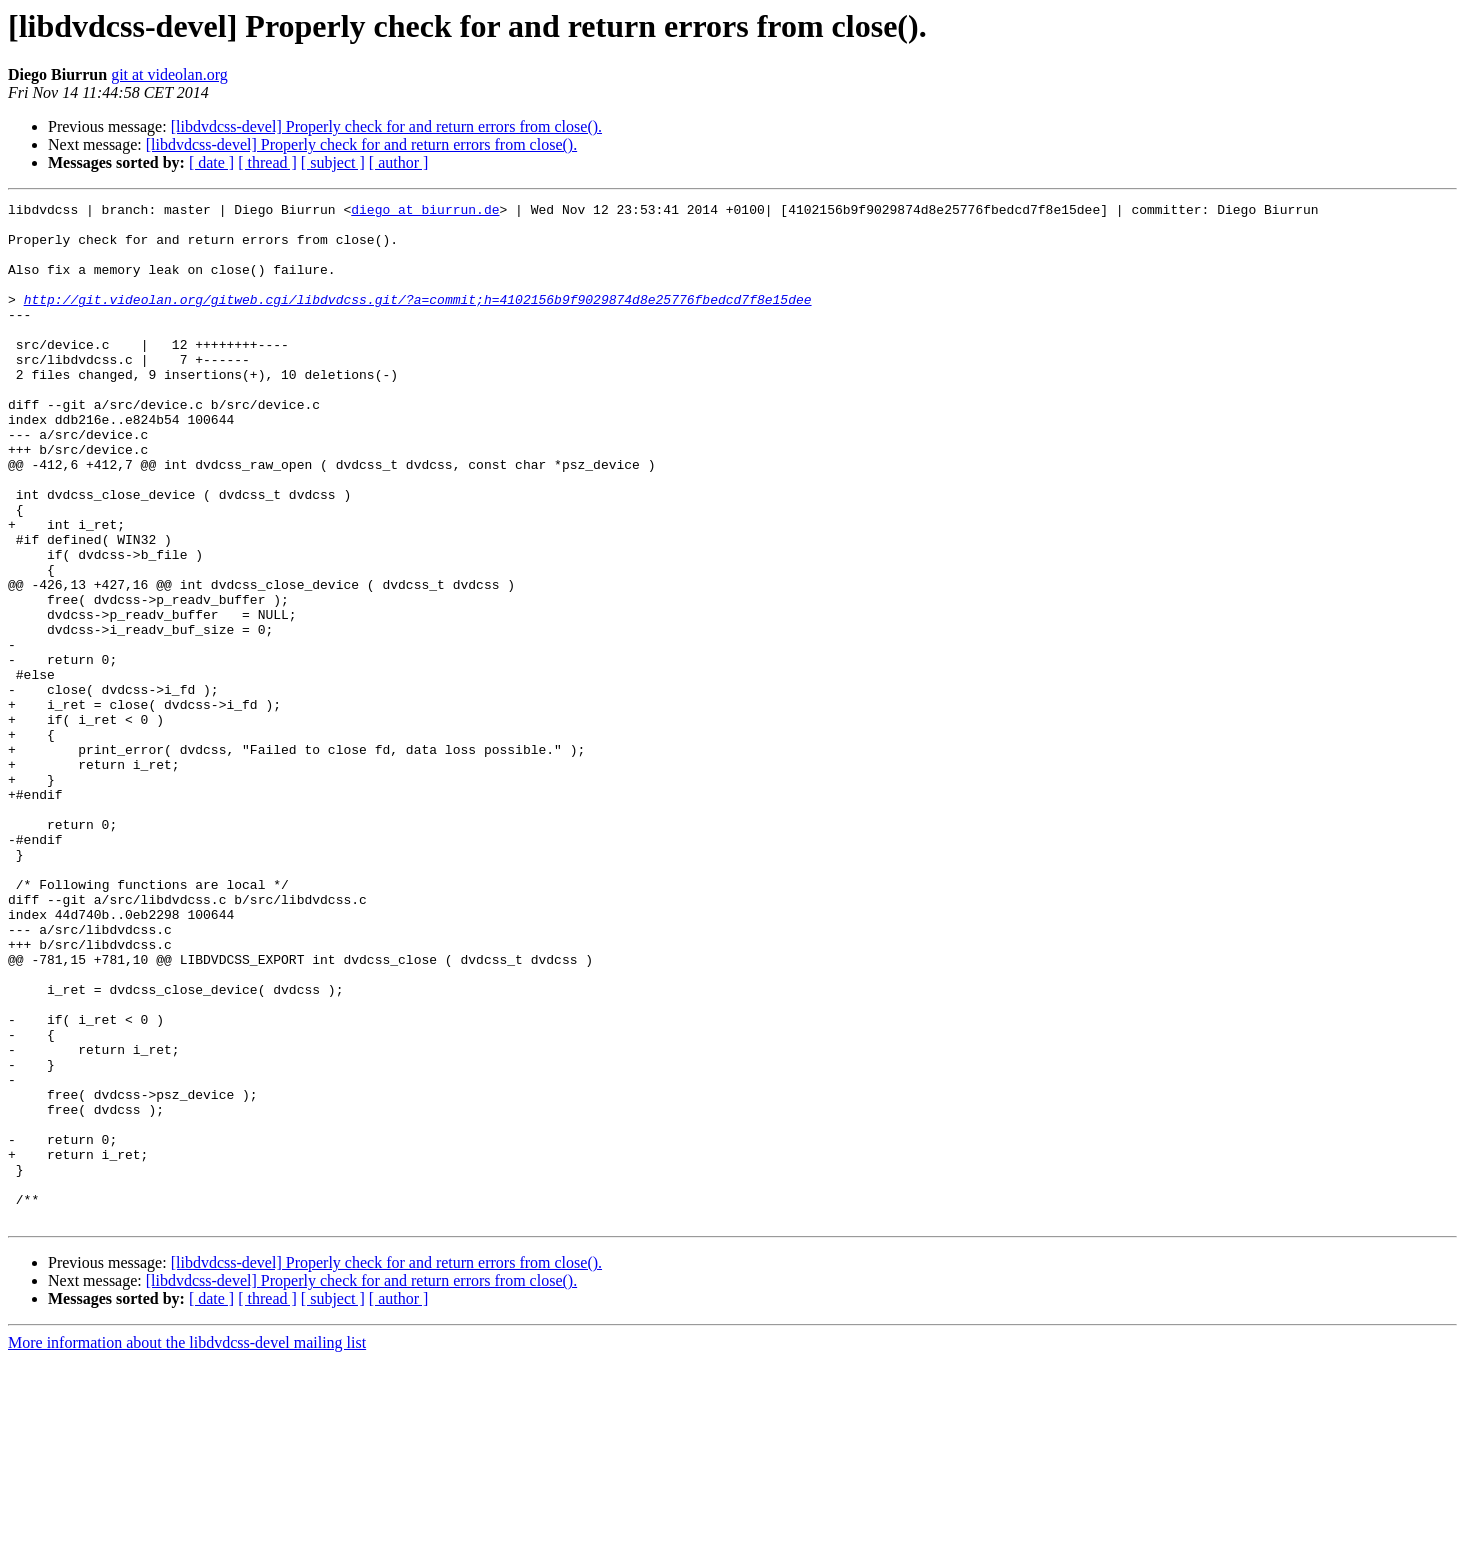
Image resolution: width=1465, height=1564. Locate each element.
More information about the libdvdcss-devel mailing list (187, 1546)
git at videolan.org (169, 74)
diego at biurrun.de (425, 212)
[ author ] (399, 162)
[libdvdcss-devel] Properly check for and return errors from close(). (386, 126)
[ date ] (211, 162)
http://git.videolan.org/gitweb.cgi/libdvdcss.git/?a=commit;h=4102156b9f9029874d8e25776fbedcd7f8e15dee (418, 320)
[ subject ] (333, 162)
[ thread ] (267, 162)
